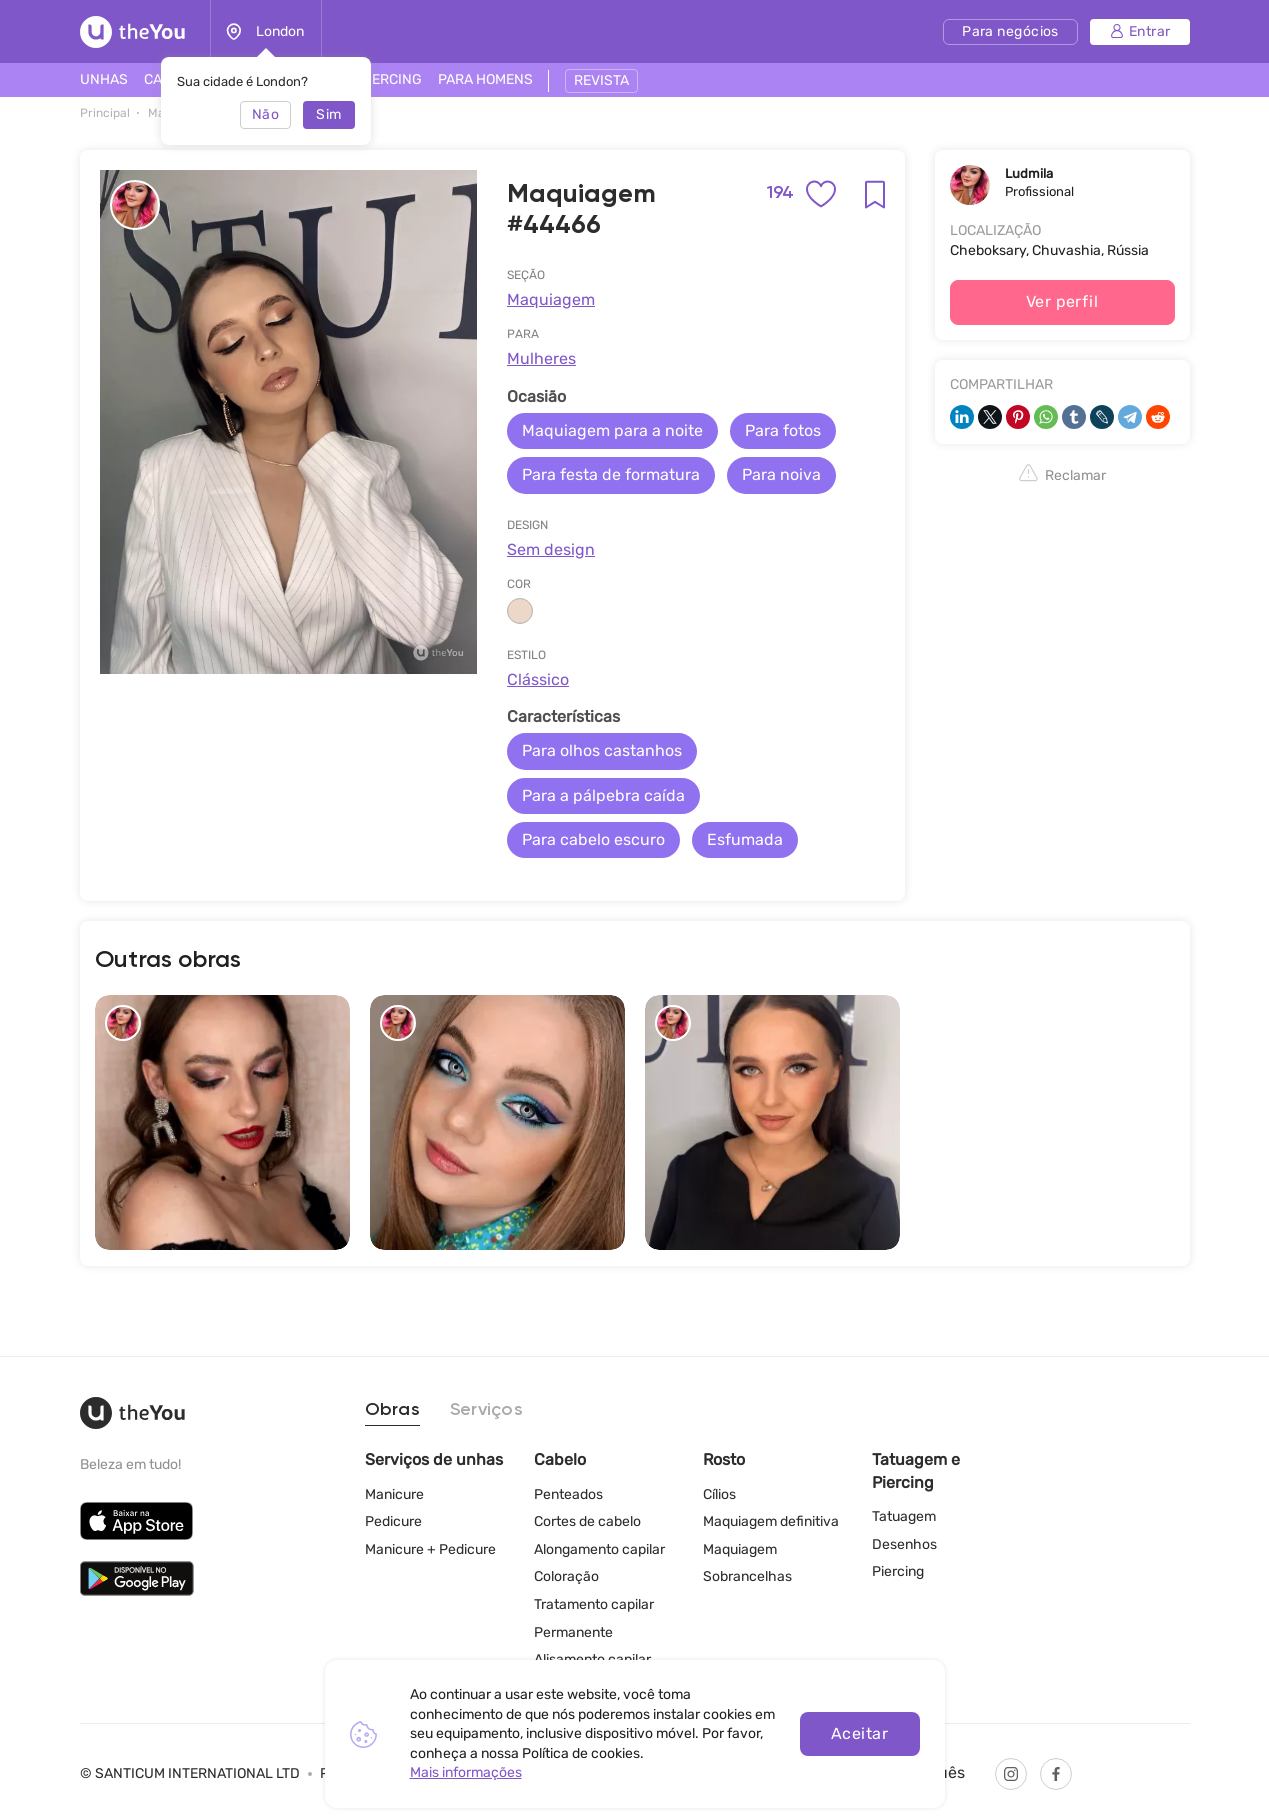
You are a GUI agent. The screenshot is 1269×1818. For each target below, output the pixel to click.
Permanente (573, 1632)
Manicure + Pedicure (430, 1549)
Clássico (538, 679)
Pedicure (393, 1521)
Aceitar (859, 1733)
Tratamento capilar (594, 1604)
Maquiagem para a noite (612, 430)
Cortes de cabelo (587, 1521)
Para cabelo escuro (593, 839)
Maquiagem (551, 299)
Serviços (486, 1410)
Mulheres (541, 358)
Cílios (719, 1494)
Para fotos (783, 430)
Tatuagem (904, 1516)
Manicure (394, 1494)
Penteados (568, 1494)
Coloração (566, 1576)
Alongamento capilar (599, 1549)
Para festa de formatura (611, 474)
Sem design (551, 549)
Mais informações (466, 1772)
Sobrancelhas (747, 1576)
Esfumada (745, 839)
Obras (392, 1410)
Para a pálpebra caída (603, 795)
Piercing (898, 1571)
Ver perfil (1062, 301)
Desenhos (904, 1544)
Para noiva (781, 474)
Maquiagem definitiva (771, 1521)
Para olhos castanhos (602, 750)
